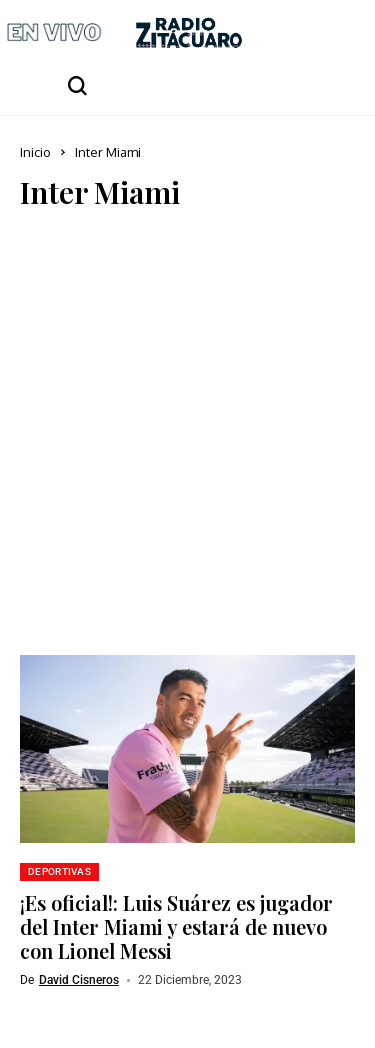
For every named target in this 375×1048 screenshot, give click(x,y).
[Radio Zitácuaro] (189, 32)
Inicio (35, 152)
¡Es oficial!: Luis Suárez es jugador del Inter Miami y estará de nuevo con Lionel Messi (176, 926)
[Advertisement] (187, 427)
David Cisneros (79, 980)
